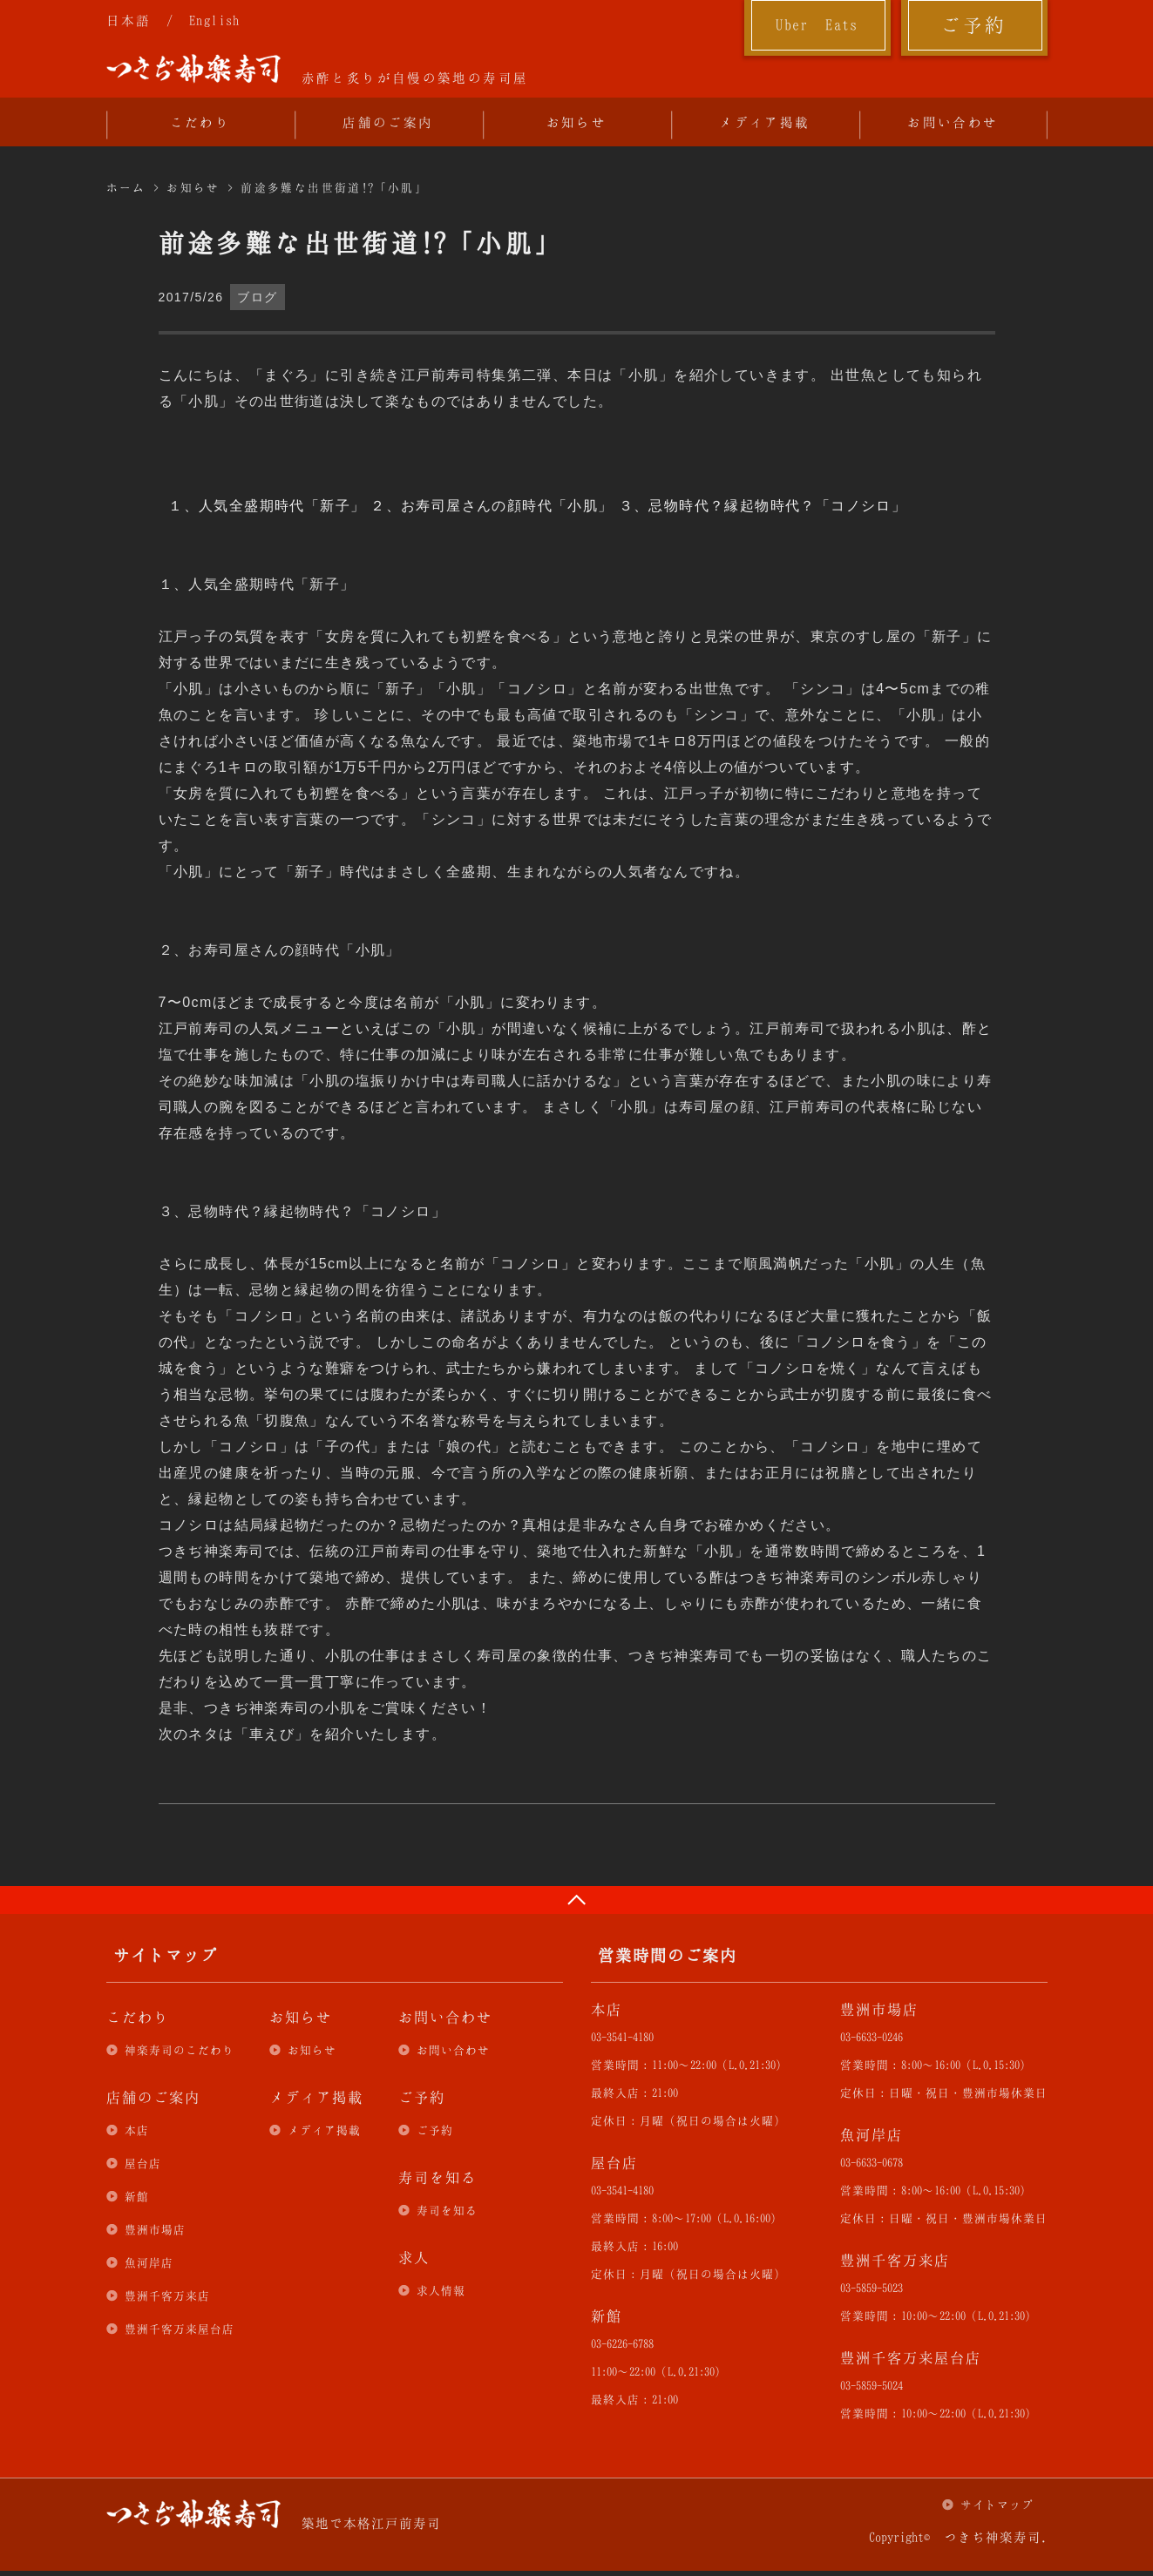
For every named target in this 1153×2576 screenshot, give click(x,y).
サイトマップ (997, 2504)
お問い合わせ (952, 122)
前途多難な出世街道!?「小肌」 (334, 187)
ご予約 (973, 24)
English (215, 20)
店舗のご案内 (388, 122)
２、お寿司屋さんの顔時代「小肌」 (491, 505)
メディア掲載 (764, 122)
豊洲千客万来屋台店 (179, 2328)
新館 (137, 2196)
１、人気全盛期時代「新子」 (266, 505)
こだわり (200, 122)
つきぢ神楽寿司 (193, 69)
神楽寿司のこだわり (179, 2050)
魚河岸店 (149, 2262)
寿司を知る (447, 2210)
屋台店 (143, 2163)
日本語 (129, 20)
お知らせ (576, 122)
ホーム (126, 187)
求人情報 (441, 2290)
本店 (137, 2130)
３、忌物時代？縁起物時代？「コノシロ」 (763, 505)
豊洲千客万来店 (167, 2295)
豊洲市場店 (155, 2229)
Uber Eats (817, 24)
